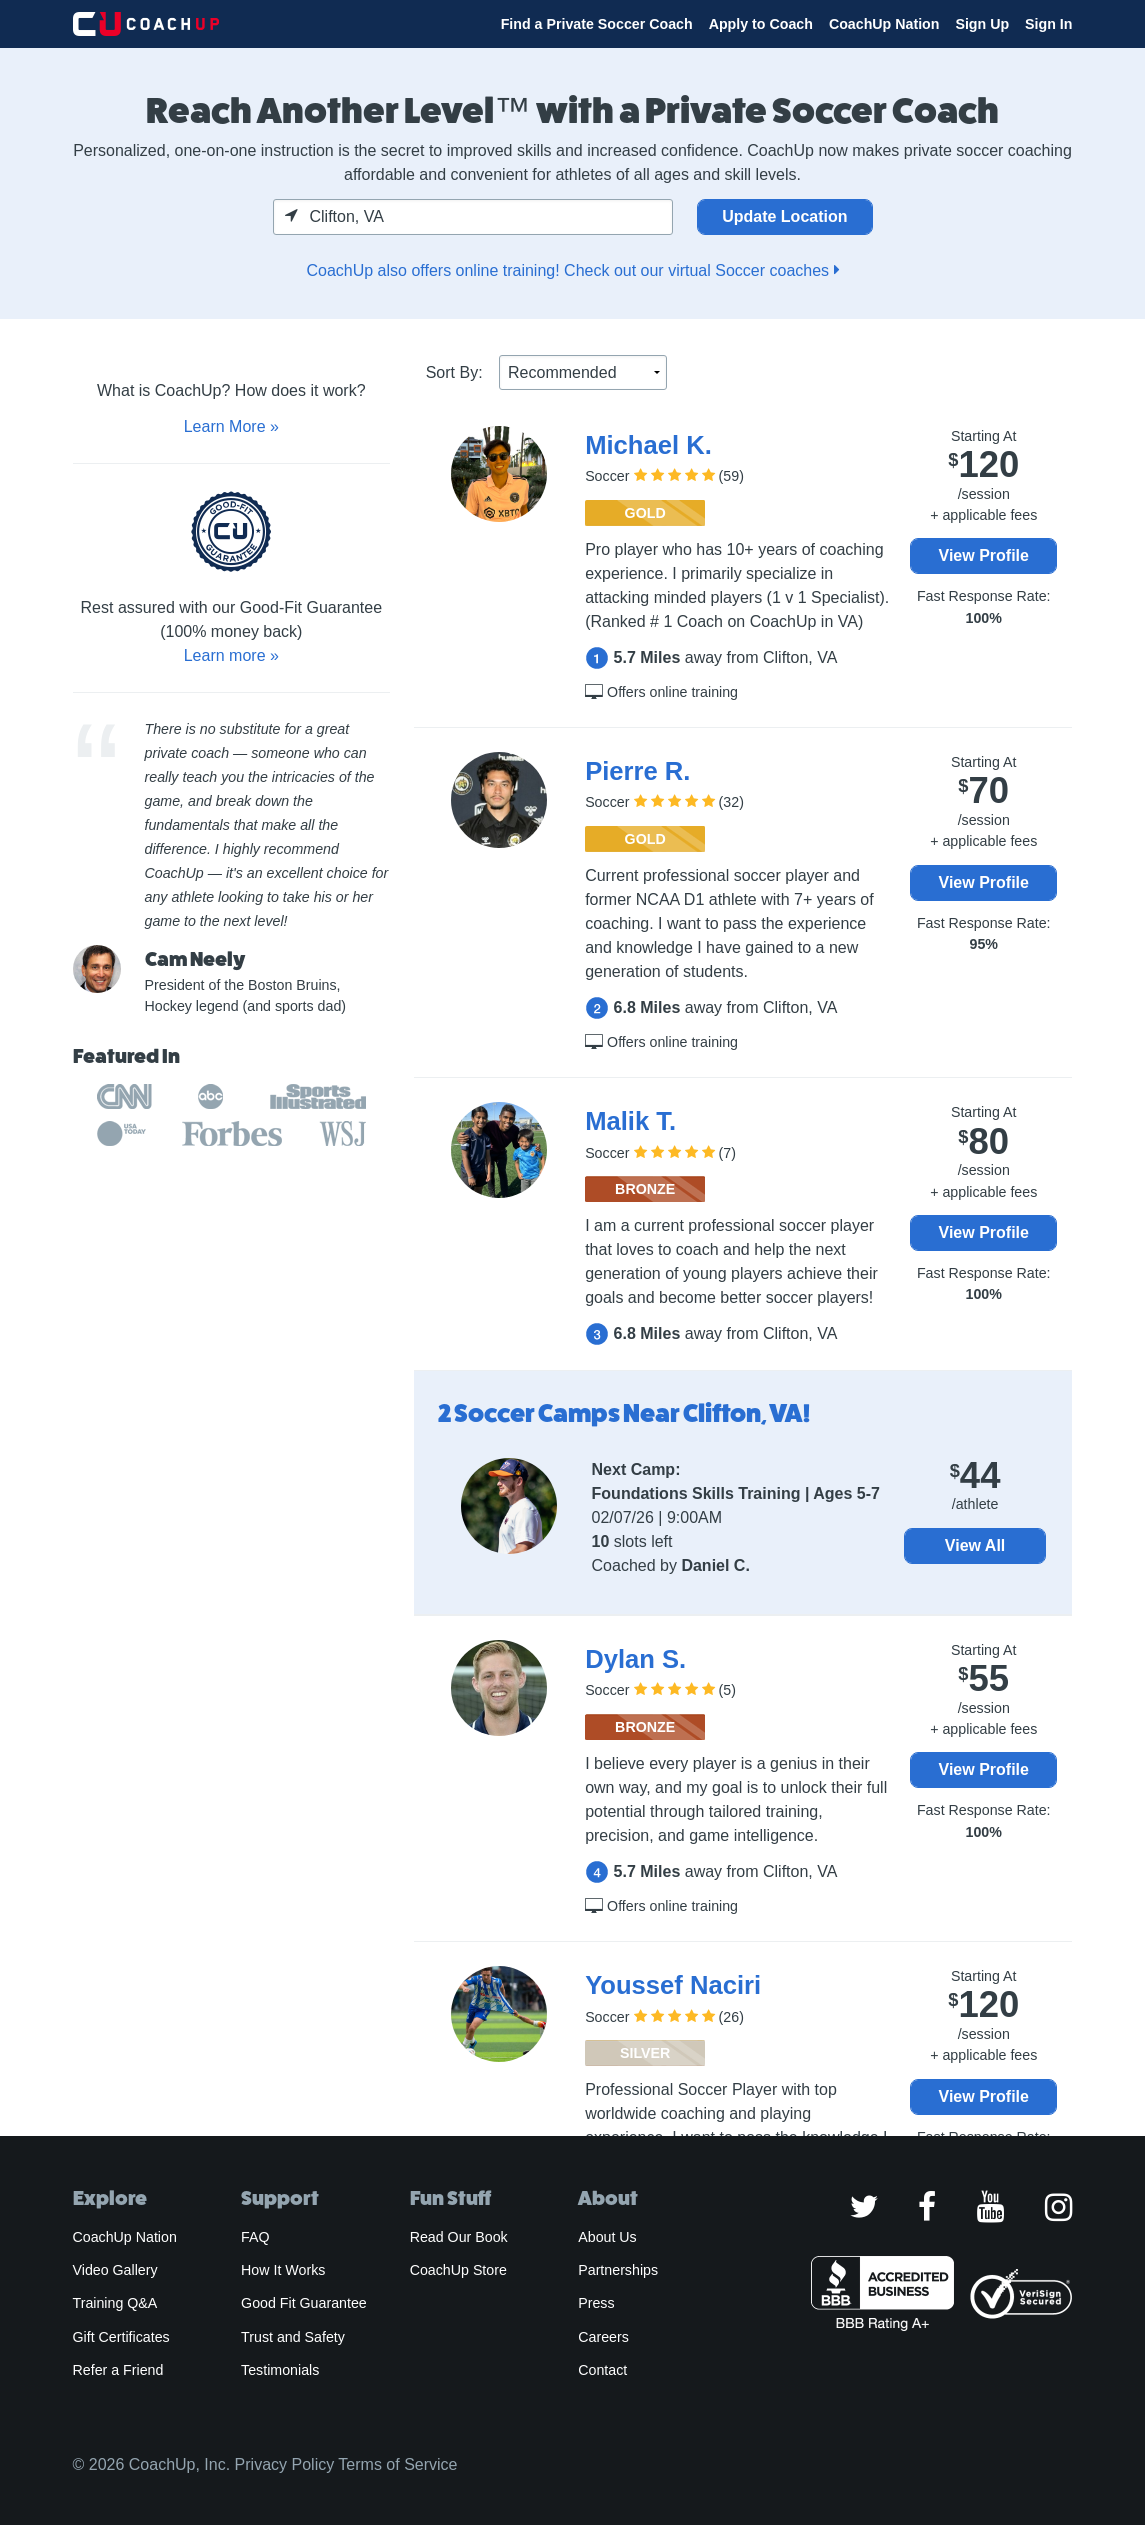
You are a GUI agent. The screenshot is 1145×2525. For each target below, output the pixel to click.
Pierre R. (637, 771)
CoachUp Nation (884, 24)
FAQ (255, 2237)
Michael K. (648, 445)
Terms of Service (397, 2464)
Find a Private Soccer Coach (597, 24)
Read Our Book (459, 2237)
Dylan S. (635, 1659)
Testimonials (280, 2370)
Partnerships (618, 2270)
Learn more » (231, 655)
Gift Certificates (121, 2337)
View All (975, 1545)
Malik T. (630, 1121)
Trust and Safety (293, 2337)
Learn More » (231, 426)
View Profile (984, 555)
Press (596, 2303)
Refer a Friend (118, 2370)
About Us (607, 2237)
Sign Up (982, 24)
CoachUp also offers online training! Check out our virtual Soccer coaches (572, 270)
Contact (602, 2370)
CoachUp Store (458, 2270)
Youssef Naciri (673, 1985)
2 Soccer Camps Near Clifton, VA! (624, 1413)
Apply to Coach (761, 24)
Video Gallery (115, 2270)
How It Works (283, 2270)
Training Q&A (115, 2303)
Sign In (1048, 24)
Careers (603, 2337)
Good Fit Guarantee (304, 2303)
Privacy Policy (285, 2464)
